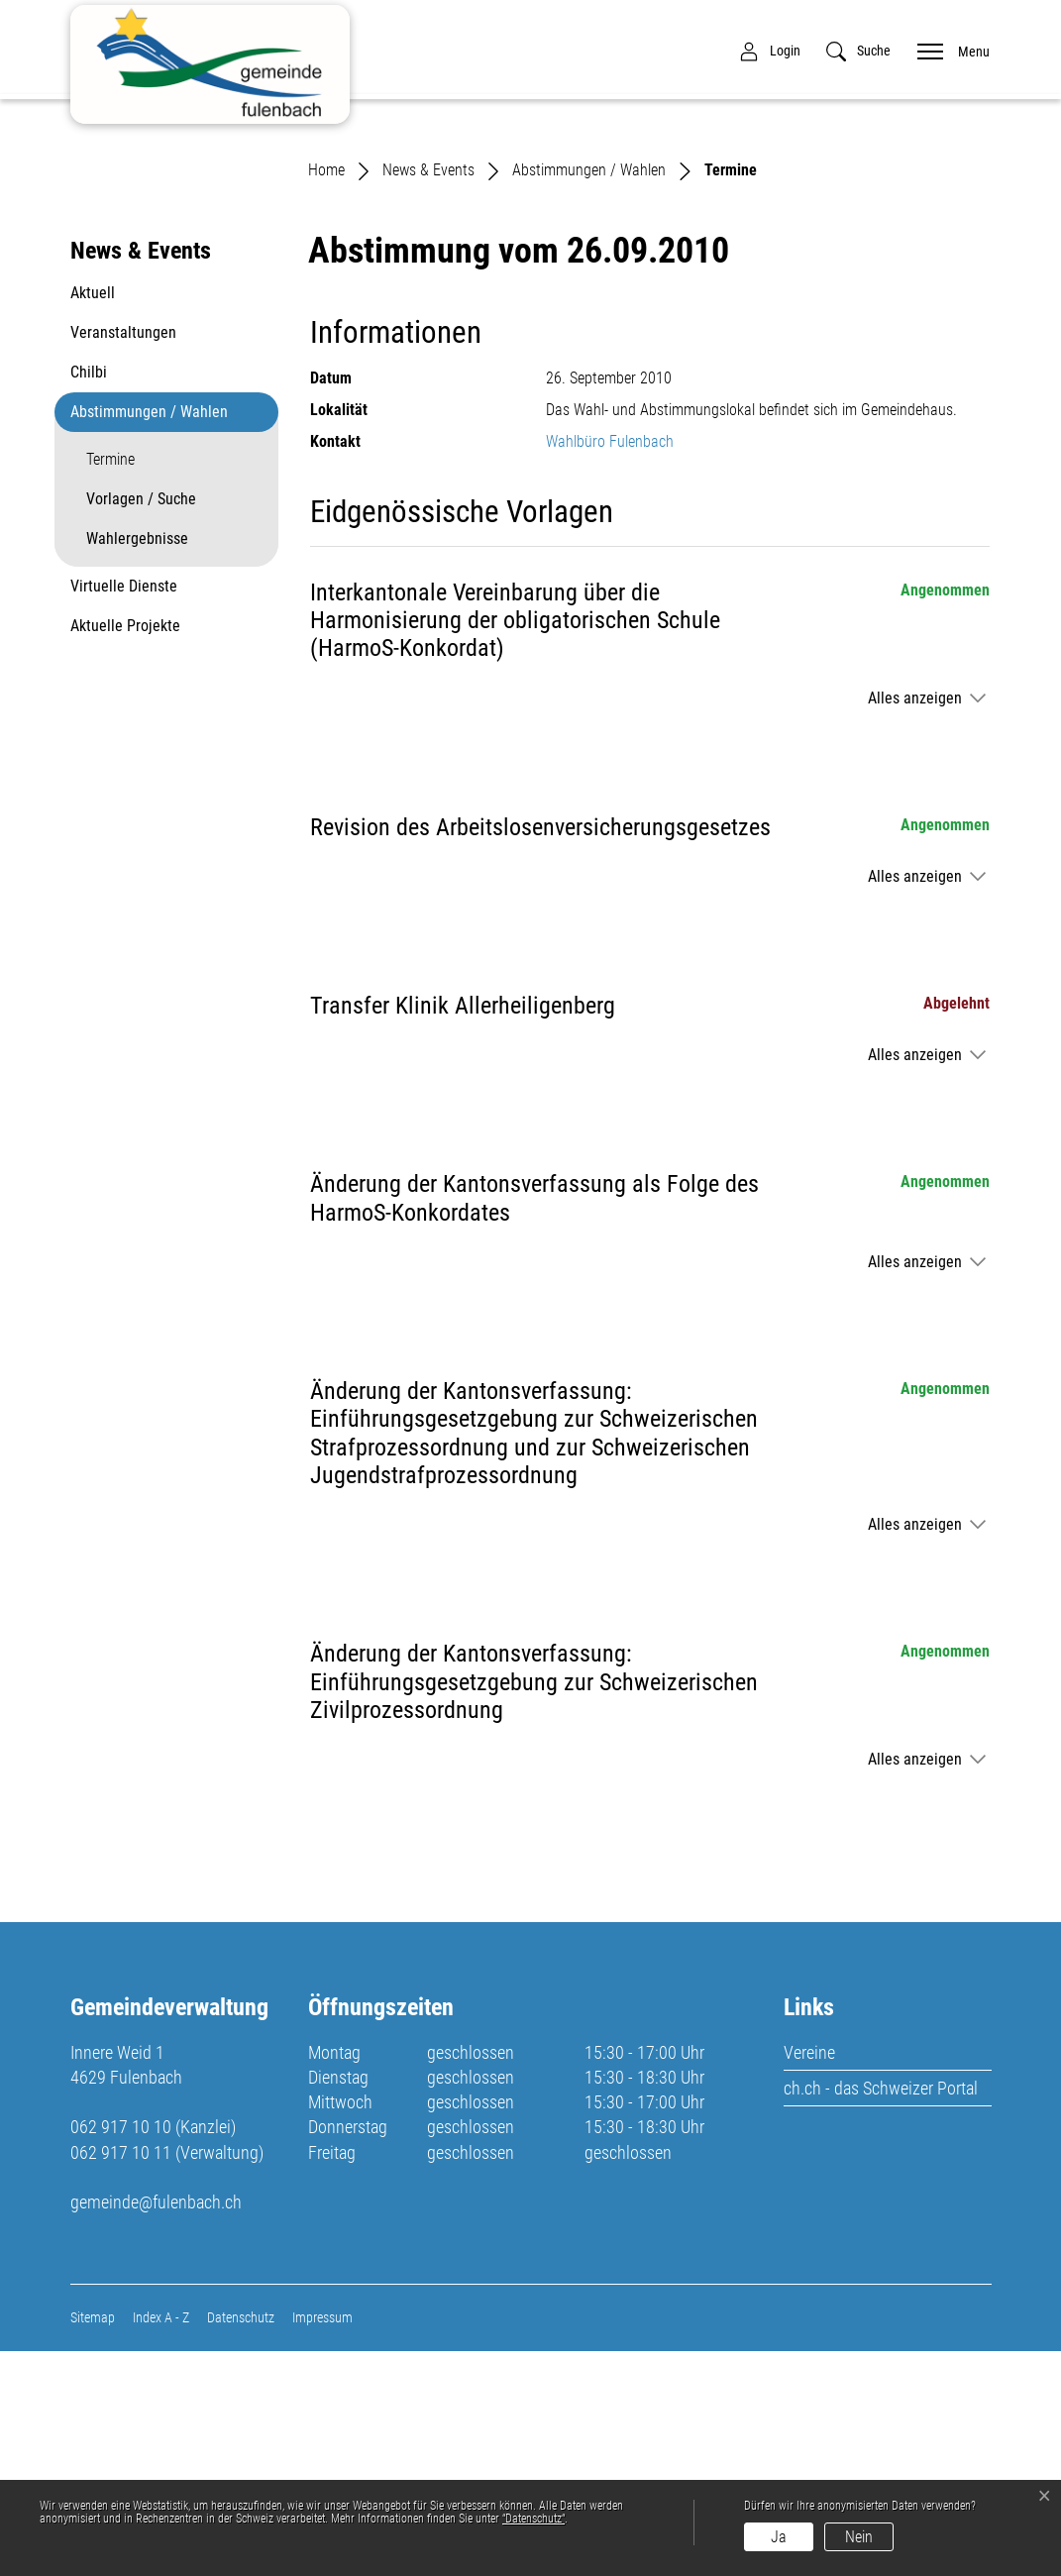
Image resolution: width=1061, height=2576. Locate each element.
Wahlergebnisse (137, 764)
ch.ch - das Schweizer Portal (881, 2313)
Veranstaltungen (123, 558)
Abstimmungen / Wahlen (149, 637)
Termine (133, 690)
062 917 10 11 (120, 2377)
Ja (779, 2536)
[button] (858, 51)
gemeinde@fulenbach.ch (156, 2426)
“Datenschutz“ (533, 2518)
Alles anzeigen (915, 922)
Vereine (809, 2277)
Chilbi (88, 598)
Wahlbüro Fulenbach (610, 666)
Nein (859, 2536)
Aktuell (92, 518)
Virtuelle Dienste (123, 812)
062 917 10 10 (120, 2351)
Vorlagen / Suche (141, 724)
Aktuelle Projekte (125, 851)
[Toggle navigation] (947, 50)
